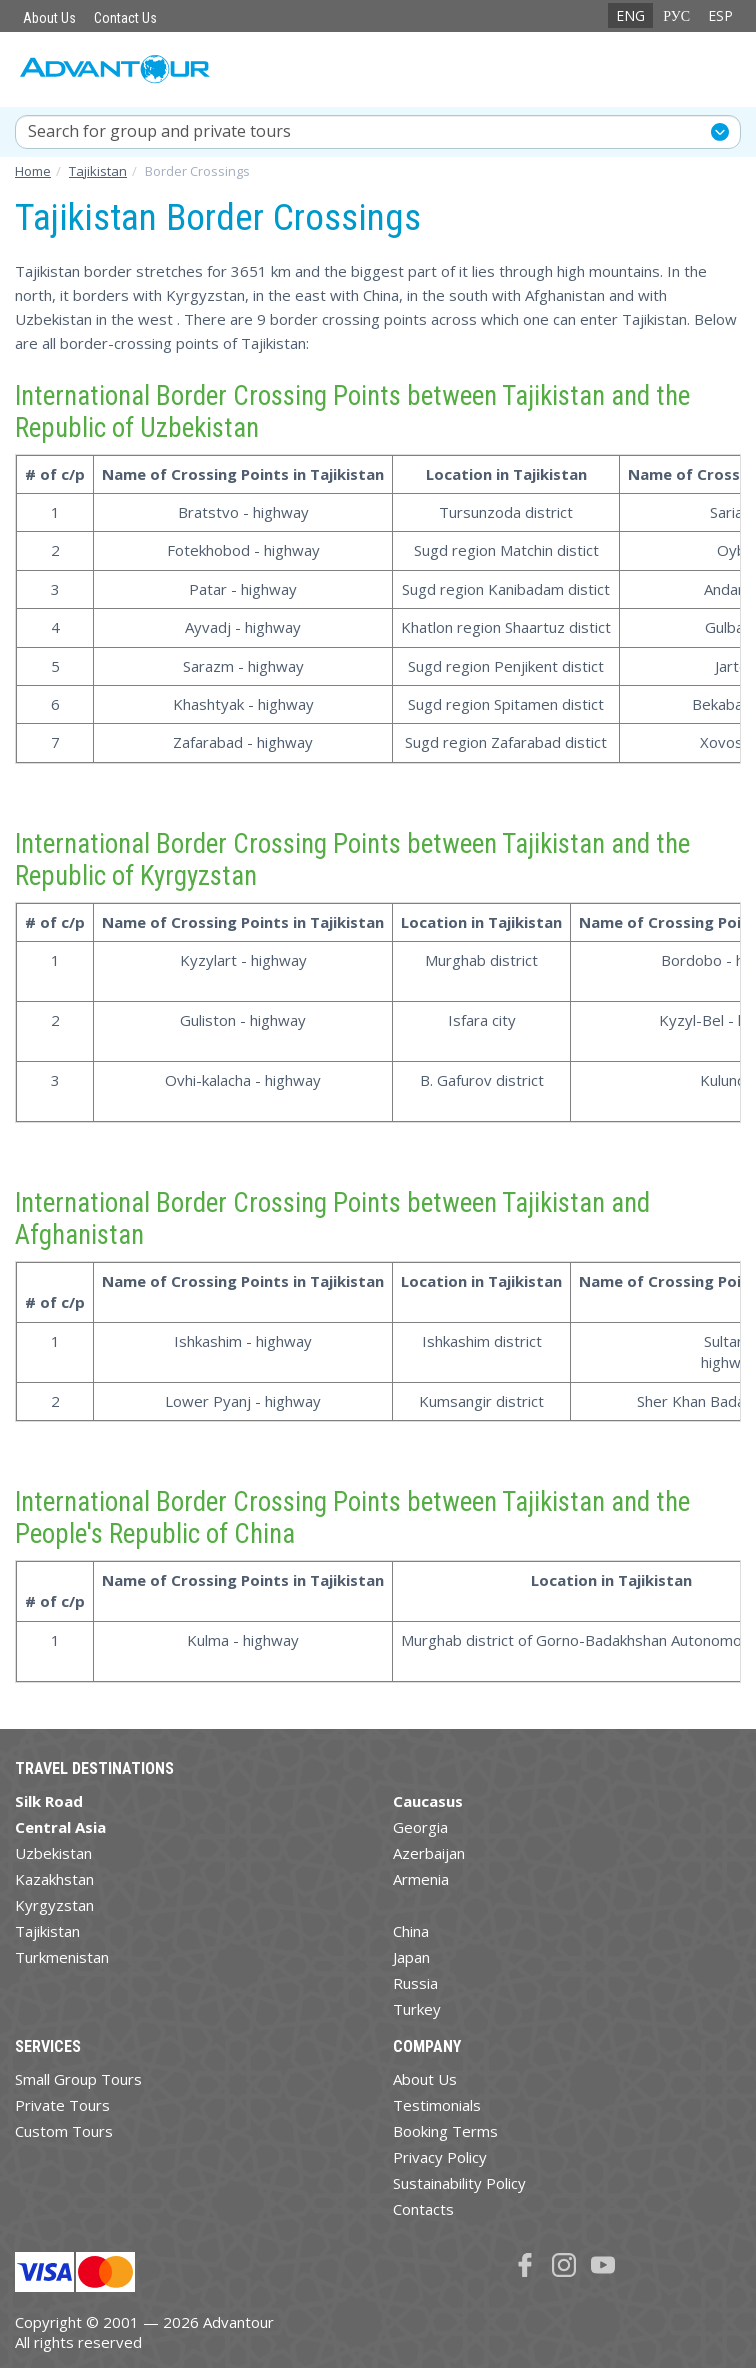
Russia (415, 1983)
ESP (720, 15)
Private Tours (62, 2105)
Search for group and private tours (159, 131)
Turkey (417, 2009)
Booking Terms (445, 2131)
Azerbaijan (429, 1853)
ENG (630, 15)
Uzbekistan (53, 1853)
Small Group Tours (78, 2079)
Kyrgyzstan (54, 1905)
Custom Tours (64, 2131)
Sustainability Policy (459, 2183)
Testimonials (437, 2105)
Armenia (421, 1879)
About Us (49, 18)
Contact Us (125, 18)
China (411, 1931)
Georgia (420, 1827)
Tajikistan (47, 1931)
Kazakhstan (54, 1879)
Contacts (423, 2209)
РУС (676, 15)
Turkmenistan (62, 1957)
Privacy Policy (440, 2157)
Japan (411, 1957)
